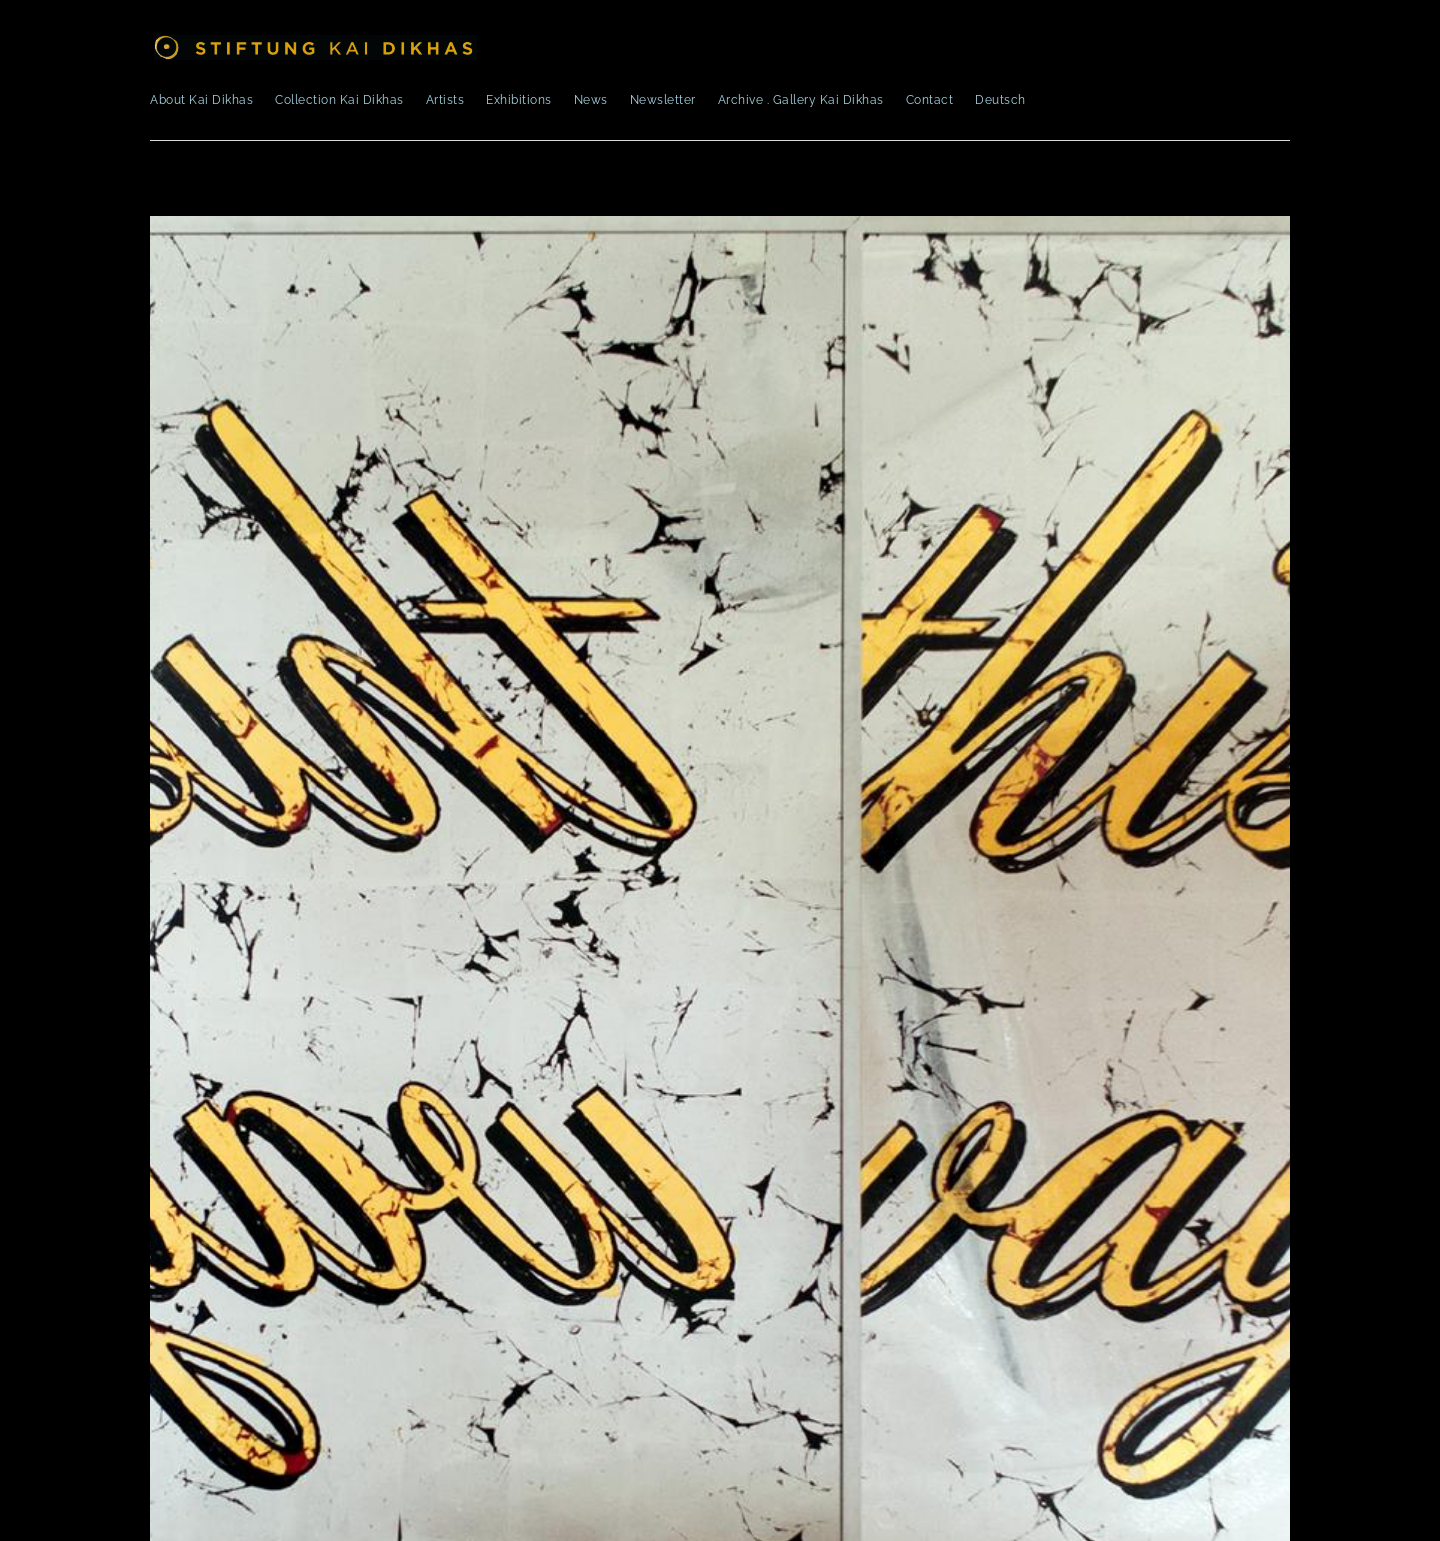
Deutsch (1000, 100)
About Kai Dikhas (201, 100)
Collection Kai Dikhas (339, 100)
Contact (930, 100)
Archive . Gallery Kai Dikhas (801, 100)
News (591, 100)
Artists (445, 100)
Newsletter (663, 100)
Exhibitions (519, 100)
